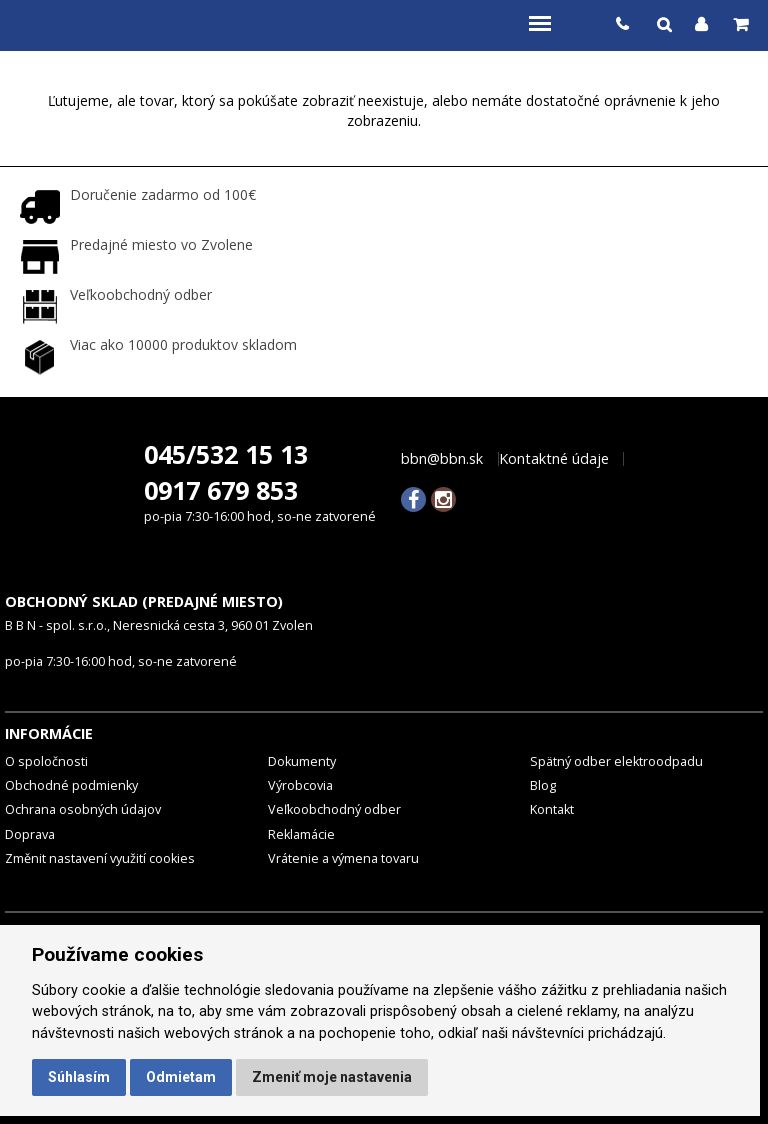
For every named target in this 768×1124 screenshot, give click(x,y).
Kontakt (552, 809)
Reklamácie (301, 834)
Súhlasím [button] (79, 1077)
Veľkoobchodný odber (334, 809)
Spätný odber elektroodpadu (616, 761)
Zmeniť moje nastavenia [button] (332, 1077)
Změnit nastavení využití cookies (100, 858)
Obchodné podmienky (71, 785)
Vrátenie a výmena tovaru (343, 858)
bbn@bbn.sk (442, 459)
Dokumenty (302, 761)
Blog (543, 785)
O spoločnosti (46, 761)
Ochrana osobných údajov (83, 809)
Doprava (30, 834)
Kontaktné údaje (554, 459)
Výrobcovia (300, 785)
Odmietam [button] (181, 1077)
